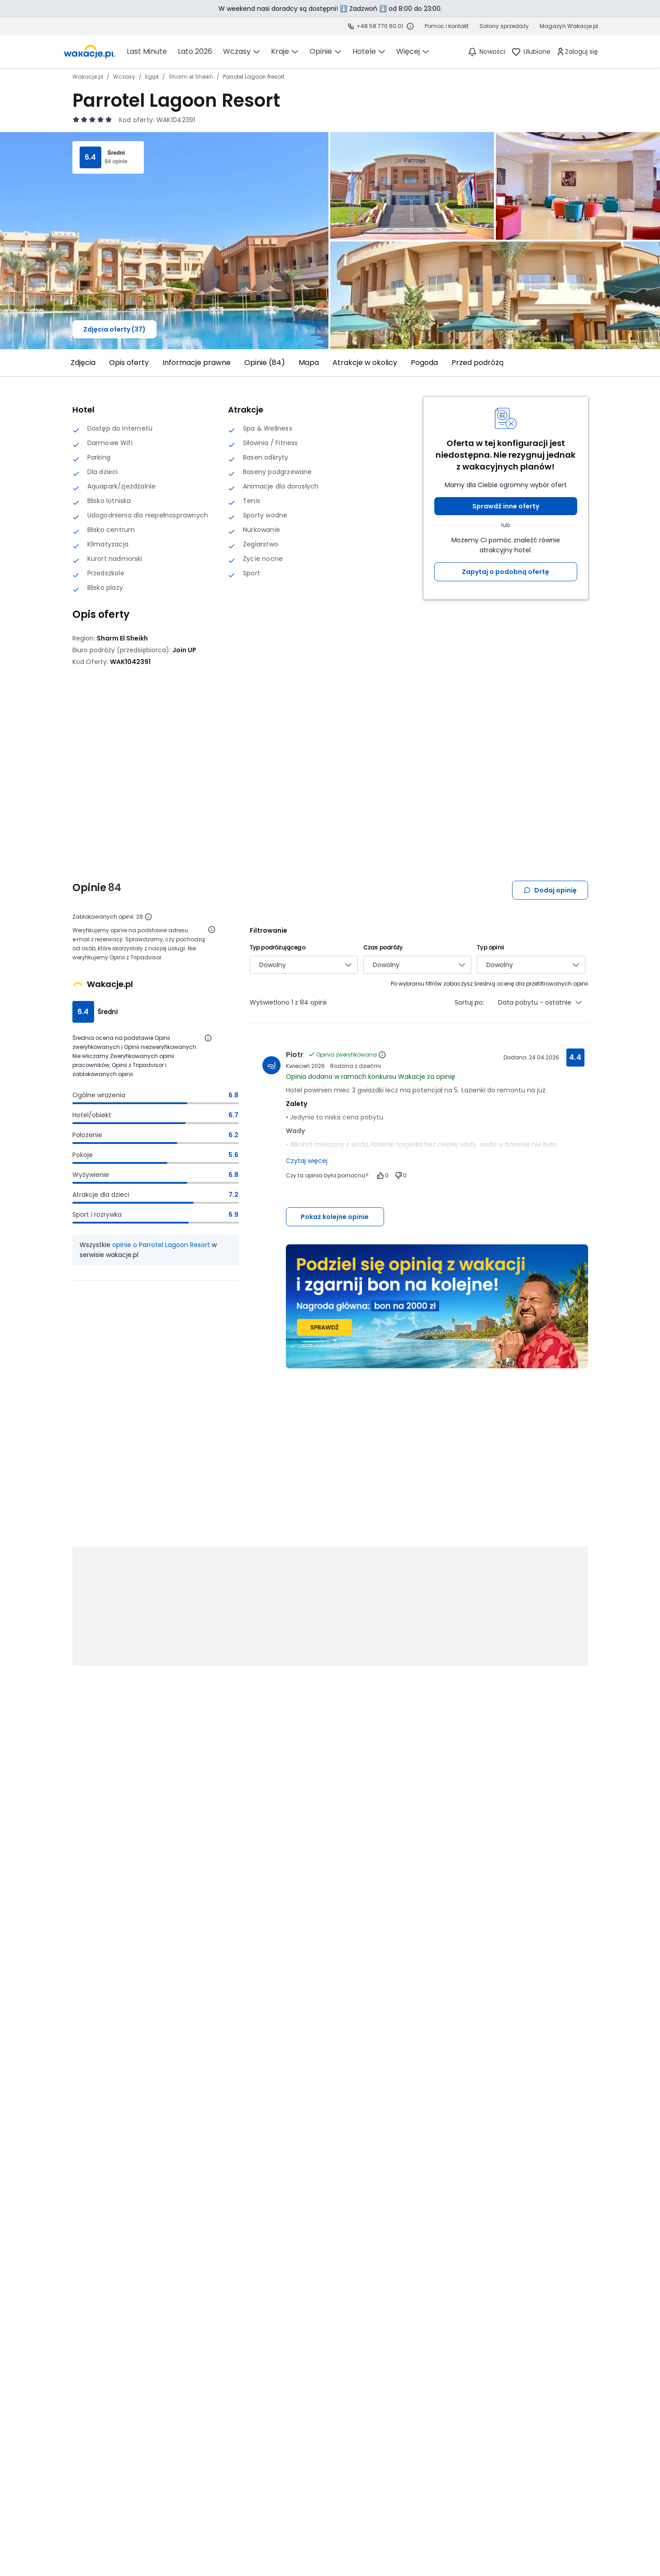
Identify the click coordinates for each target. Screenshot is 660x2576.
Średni (116, 153)
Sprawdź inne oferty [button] (505, 506)
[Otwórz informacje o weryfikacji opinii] (211, 929)
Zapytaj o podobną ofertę (505, 571)
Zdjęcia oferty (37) (114, 329)
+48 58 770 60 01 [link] (379, 26)
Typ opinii (490, 947)
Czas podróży (383, 947)
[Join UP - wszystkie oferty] (184, 650)
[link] (89, 51)
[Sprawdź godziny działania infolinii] (410, 26)
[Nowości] (486, 51)
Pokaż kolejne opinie (335, 1216)
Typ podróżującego (277, 947)
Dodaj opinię (550, 890)
